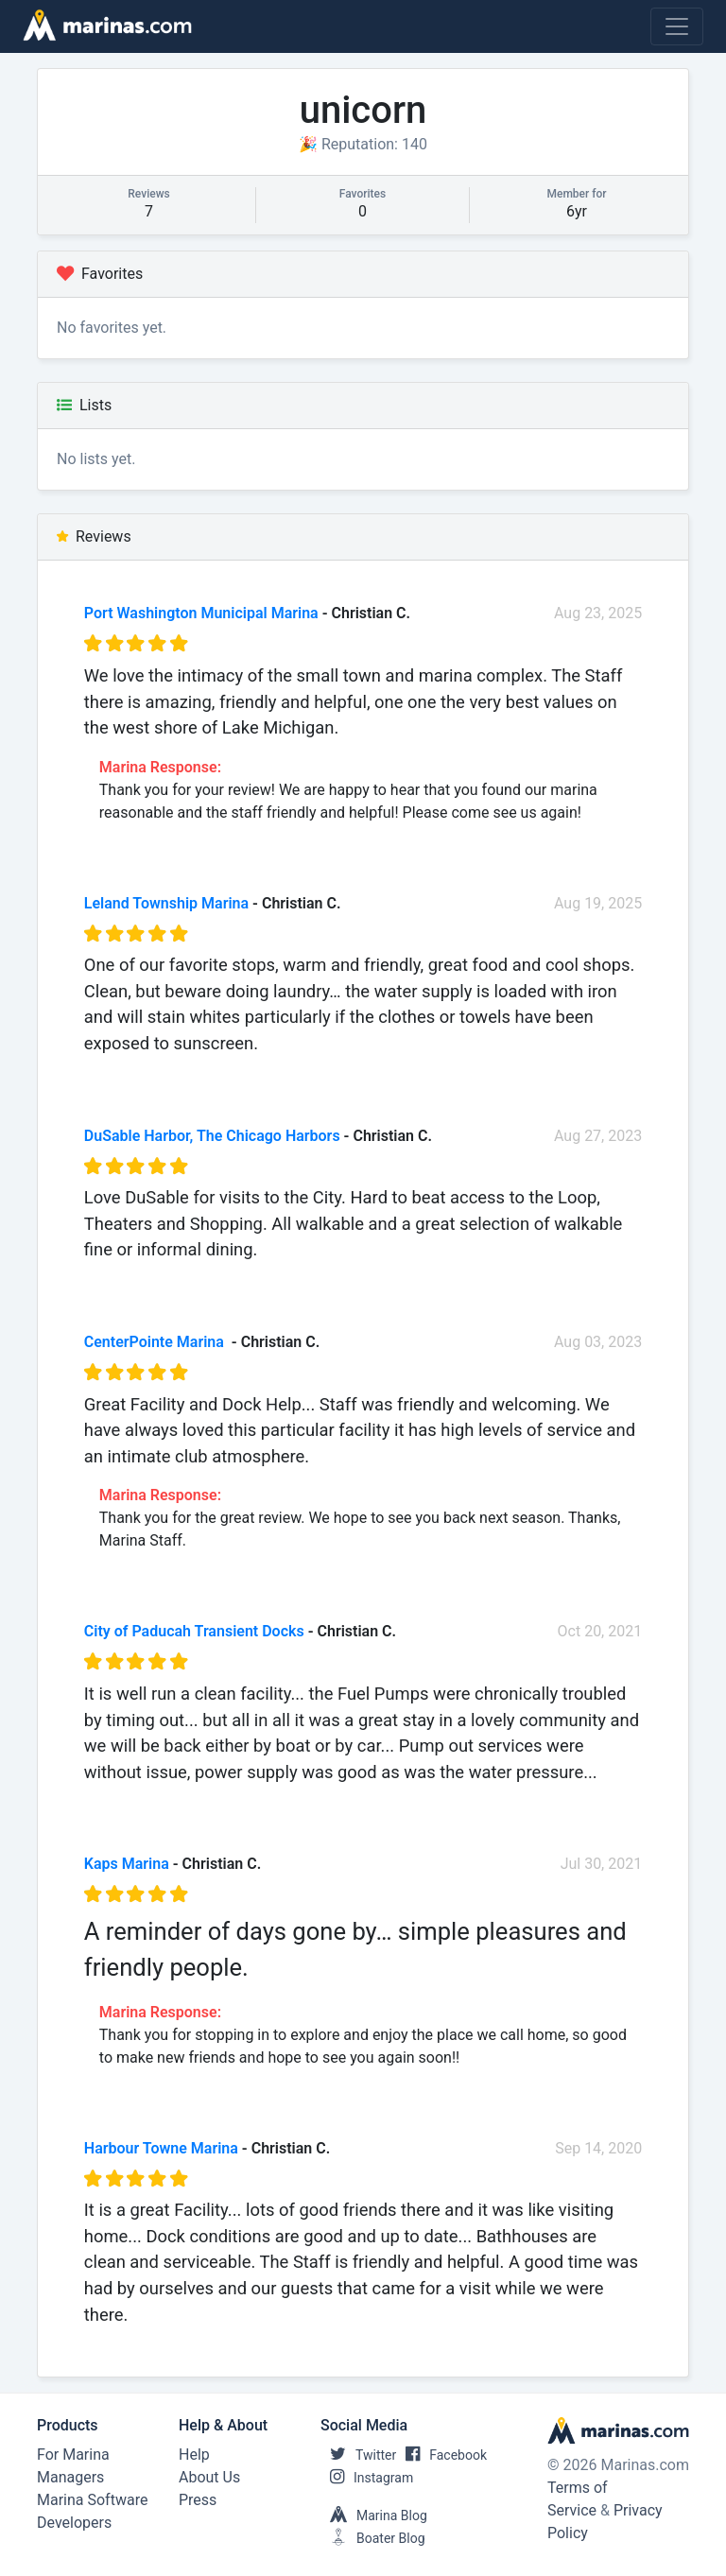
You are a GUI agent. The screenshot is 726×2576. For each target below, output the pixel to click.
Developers (74, 2523)
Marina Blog (373, 2515)
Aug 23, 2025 (598, 613)
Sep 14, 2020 (598, 2148)
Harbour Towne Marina (161, 2148)
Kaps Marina (126, 1864)
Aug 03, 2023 (598, 1342)
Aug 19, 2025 (598, 903)
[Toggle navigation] (676, 26)
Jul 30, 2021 (602, 1864)
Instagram (366, 2477)
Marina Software (92, 2500)
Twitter (358, 2455)
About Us (209, 2477)
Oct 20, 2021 (600, 1631)
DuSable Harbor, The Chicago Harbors (212, 1136)
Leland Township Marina (166, 903)
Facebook (441, 2455)
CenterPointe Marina (156, 1342)
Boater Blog (372, 2538)
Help (194, 2455)
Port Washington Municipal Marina (201, 613)
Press (197, 2500)
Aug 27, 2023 (598, 1136)
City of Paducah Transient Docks (194, 1631)
